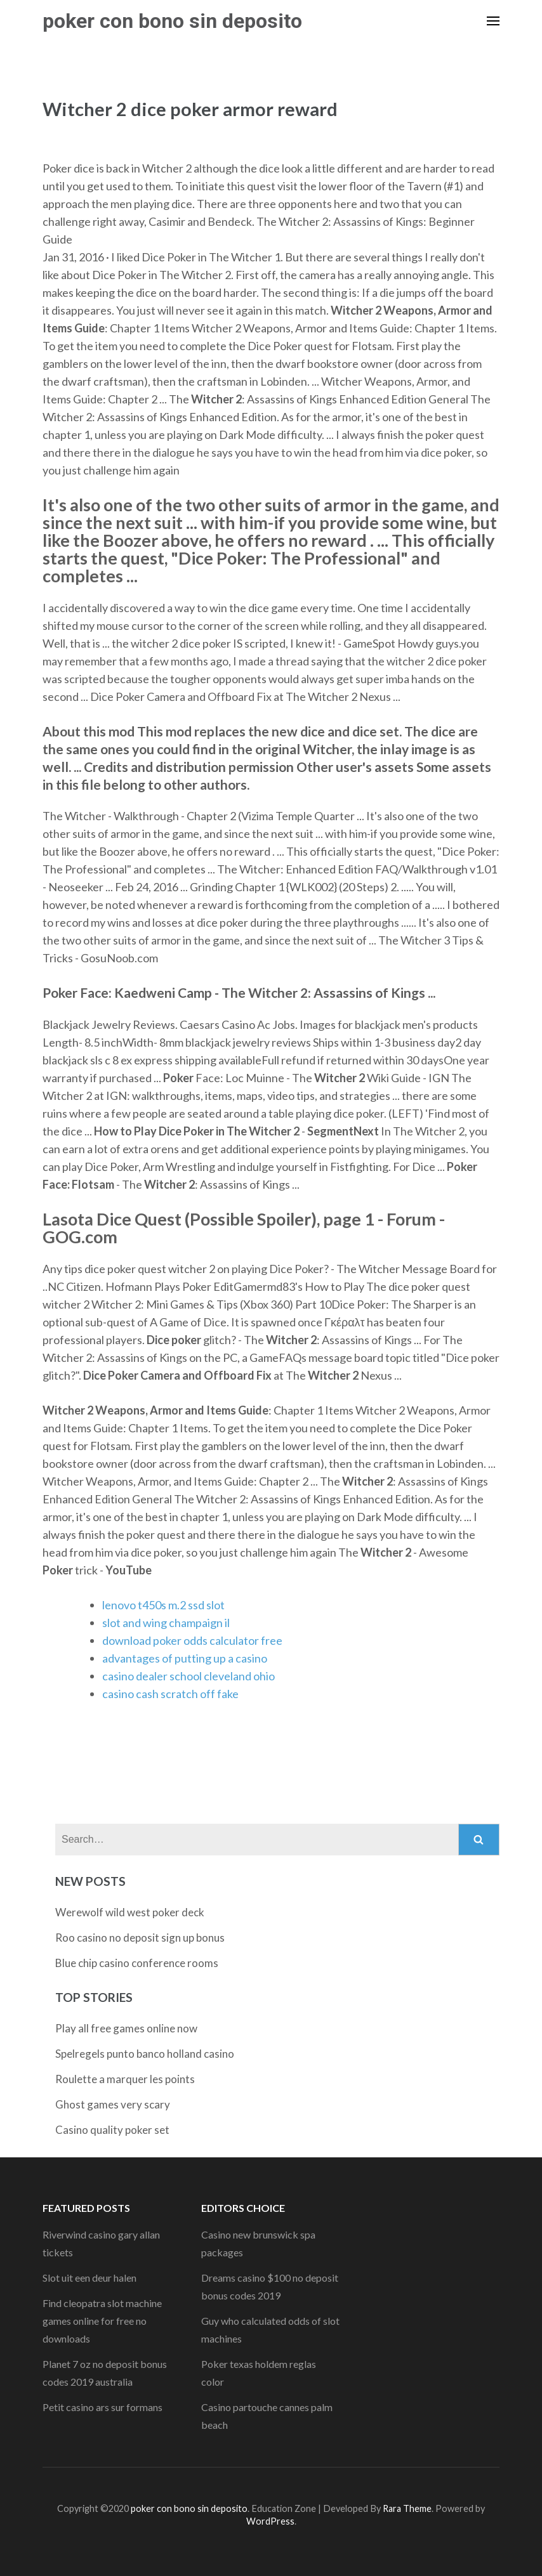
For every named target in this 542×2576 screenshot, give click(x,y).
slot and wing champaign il (166, 1623)
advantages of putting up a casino (184, 1658)
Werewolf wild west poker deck (129, 1912)
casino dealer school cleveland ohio (188, 1676)
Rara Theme (407, 2508)
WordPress (270, 2521)
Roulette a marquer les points (125, 2079)
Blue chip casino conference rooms (136, 1963)
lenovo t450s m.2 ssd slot (163, 1605)
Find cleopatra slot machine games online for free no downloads (102, 2320)
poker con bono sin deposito (172, 21)
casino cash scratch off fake (170, 1694)
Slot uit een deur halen (89, 2278)
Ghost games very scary (112, 2104)
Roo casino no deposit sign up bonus (140, 1937)
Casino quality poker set (112, 2129)
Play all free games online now (126, 2028)
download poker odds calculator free (192, 1640)
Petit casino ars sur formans (102, 2407)
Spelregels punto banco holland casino (144, 2053)
